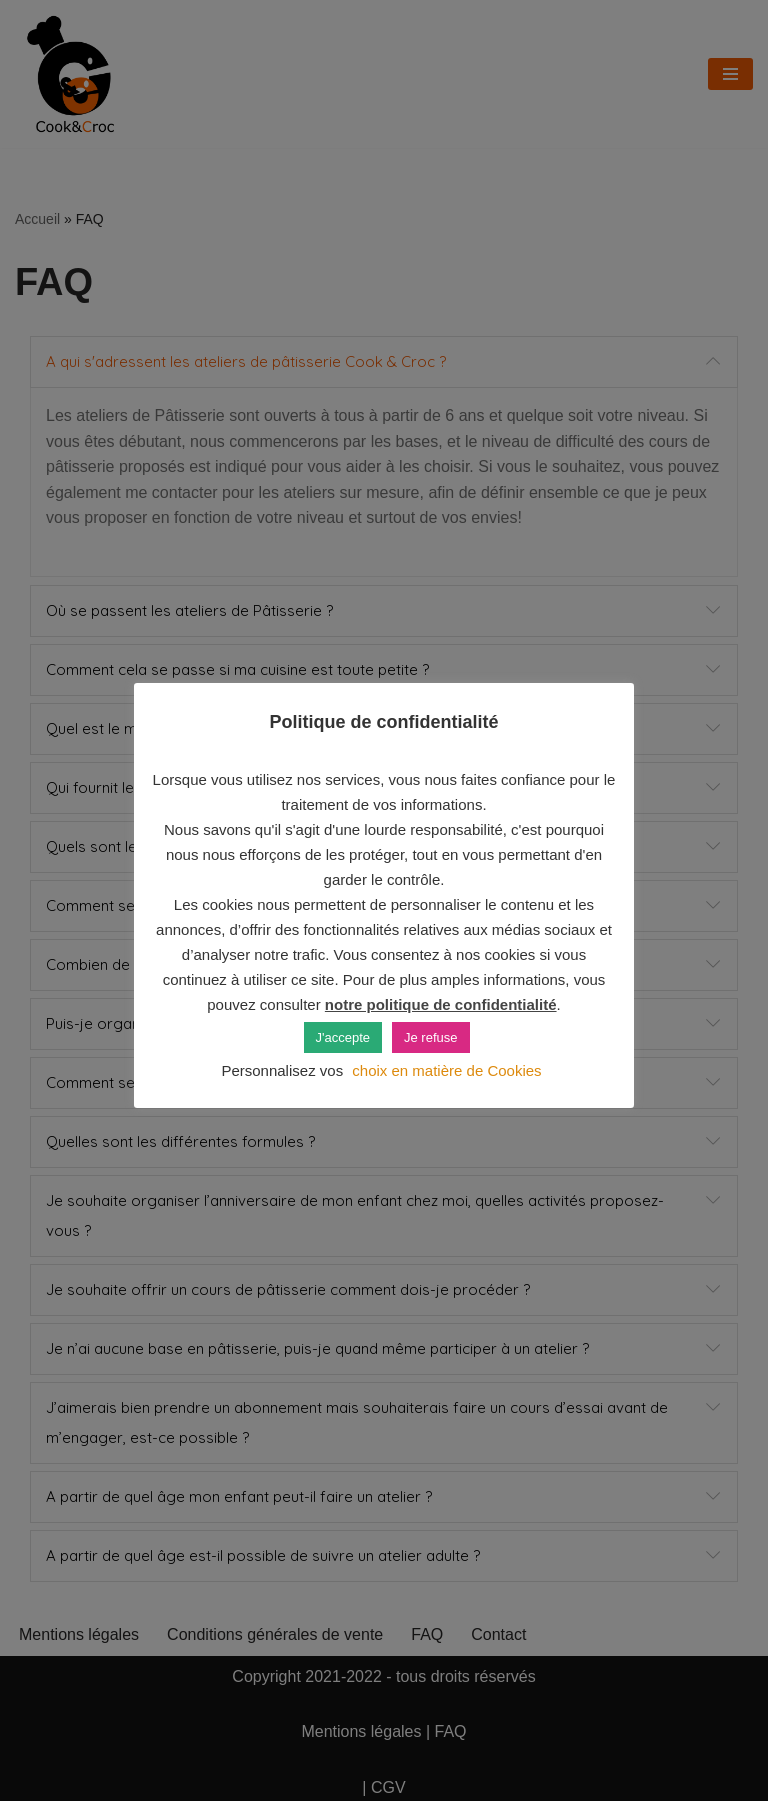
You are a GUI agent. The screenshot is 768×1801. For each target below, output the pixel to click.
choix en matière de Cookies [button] (446, 1070)
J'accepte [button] (343, 1037)
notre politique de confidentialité (441, 1004)
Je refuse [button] (430, 1037)
